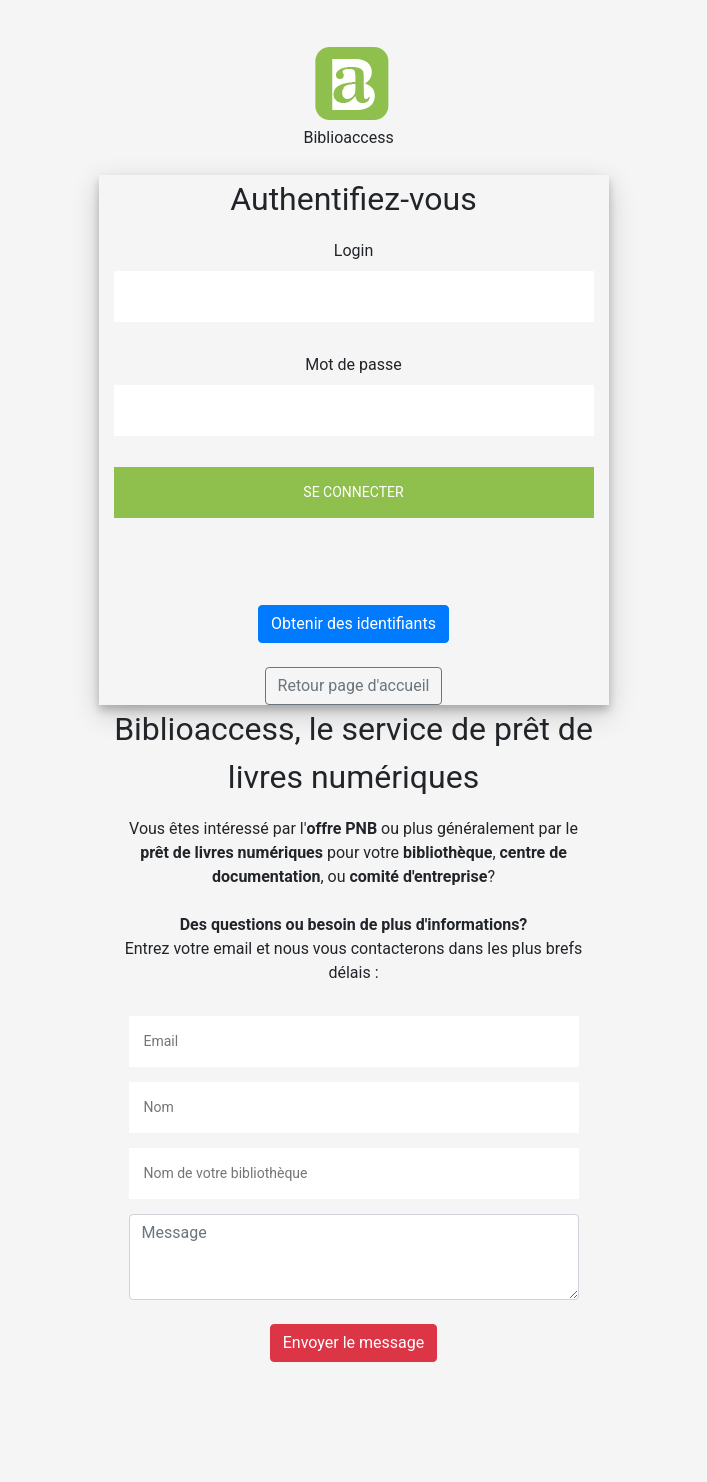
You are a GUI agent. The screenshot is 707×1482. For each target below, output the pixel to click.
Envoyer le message (353, 1342)
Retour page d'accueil (354, 685)
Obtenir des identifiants (353, 623)
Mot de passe (353, 364)
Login (353, 250)
